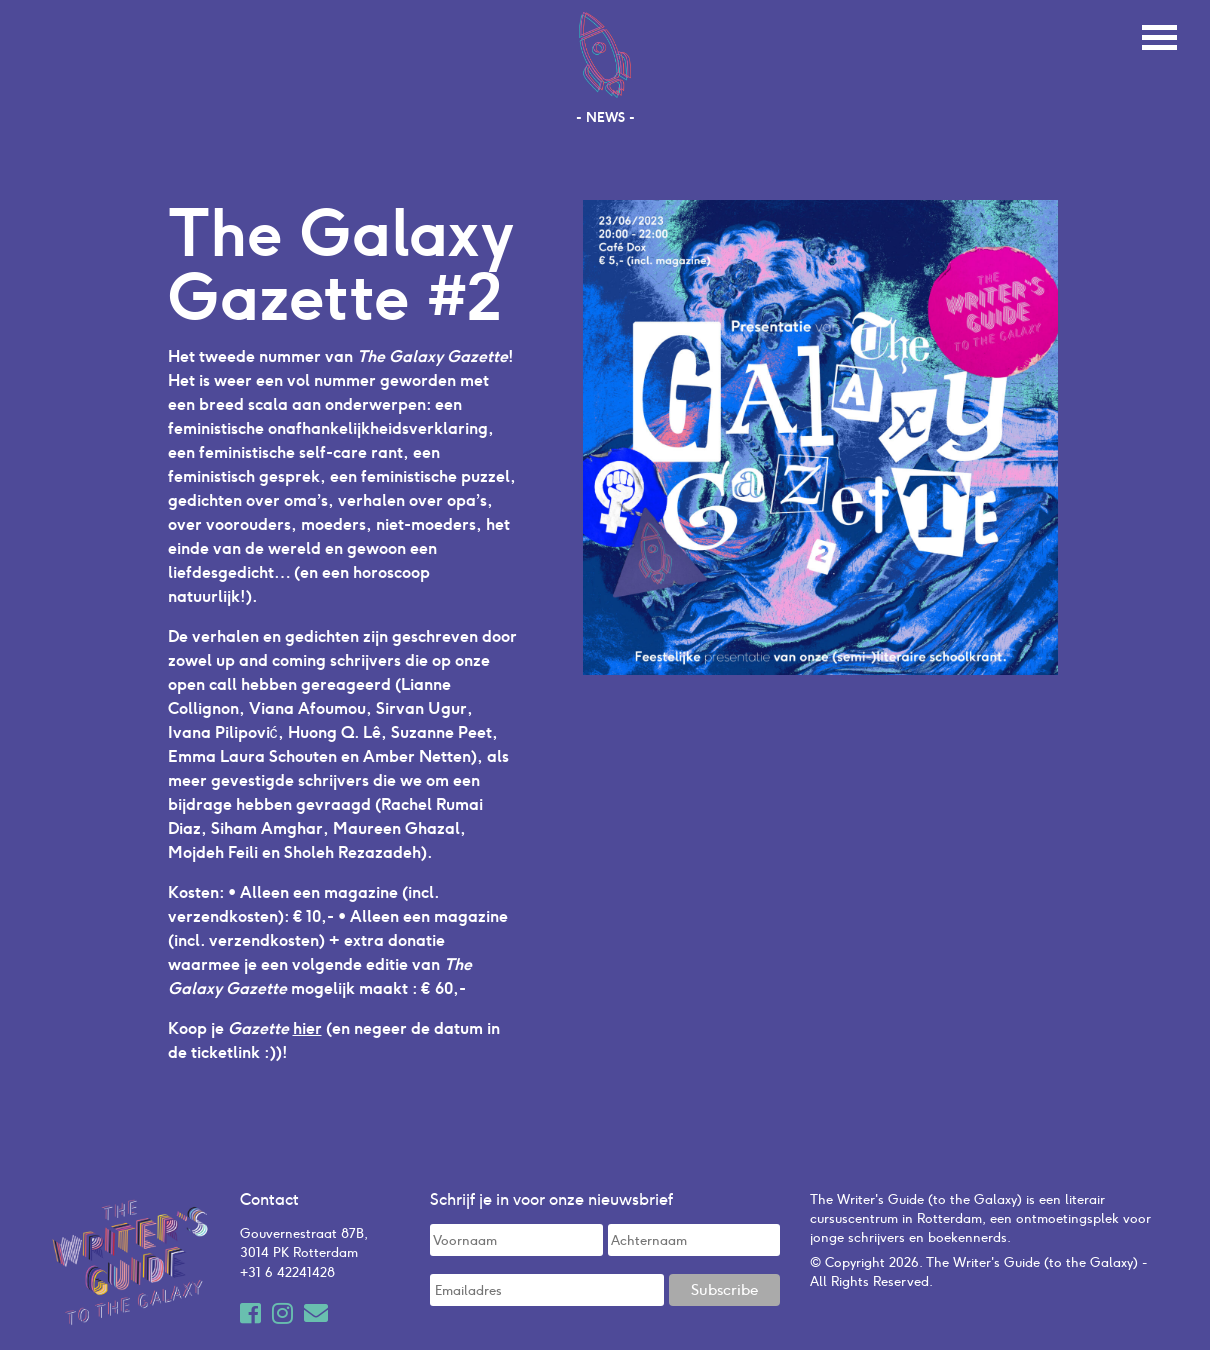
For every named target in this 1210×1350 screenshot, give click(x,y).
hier (307, 1028)
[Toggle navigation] (1159, 35)
